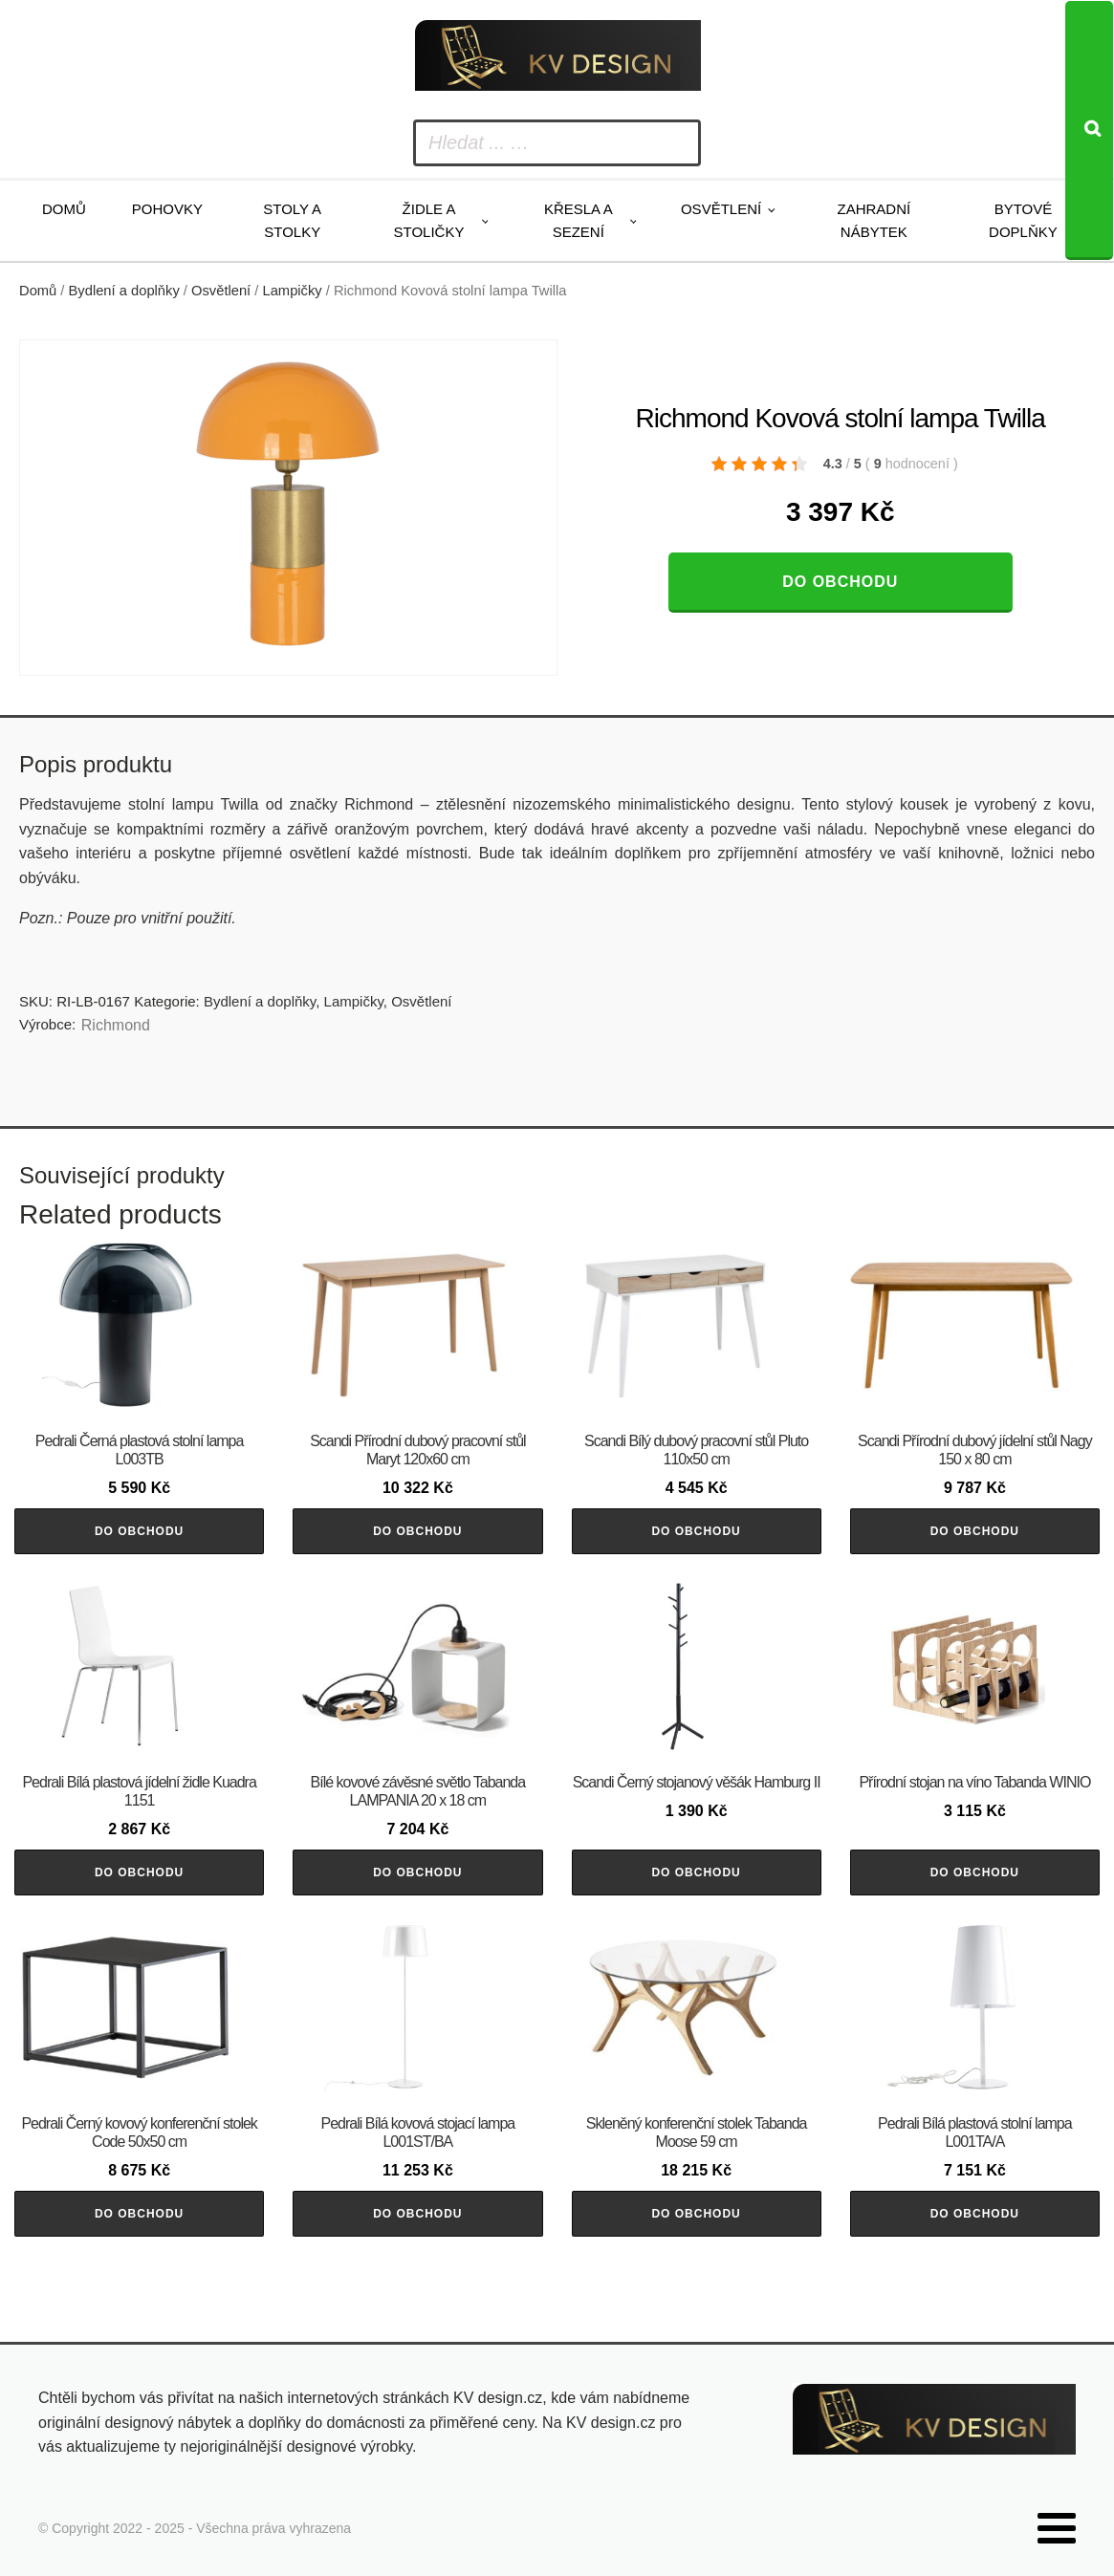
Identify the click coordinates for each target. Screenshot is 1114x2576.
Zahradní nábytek (874, 220)
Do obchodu (840, 582)
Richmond (115, 1025)
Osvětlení (721, 209)
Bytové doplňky (1023, 220)
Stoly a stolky (292, 220)
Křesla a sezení (578, 220)
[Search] (1089, 130)
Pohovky (167, 209)
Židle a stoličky (429, 220)
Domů (64, 209)
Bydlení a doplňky (124, 290)
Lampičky (292, 290)
